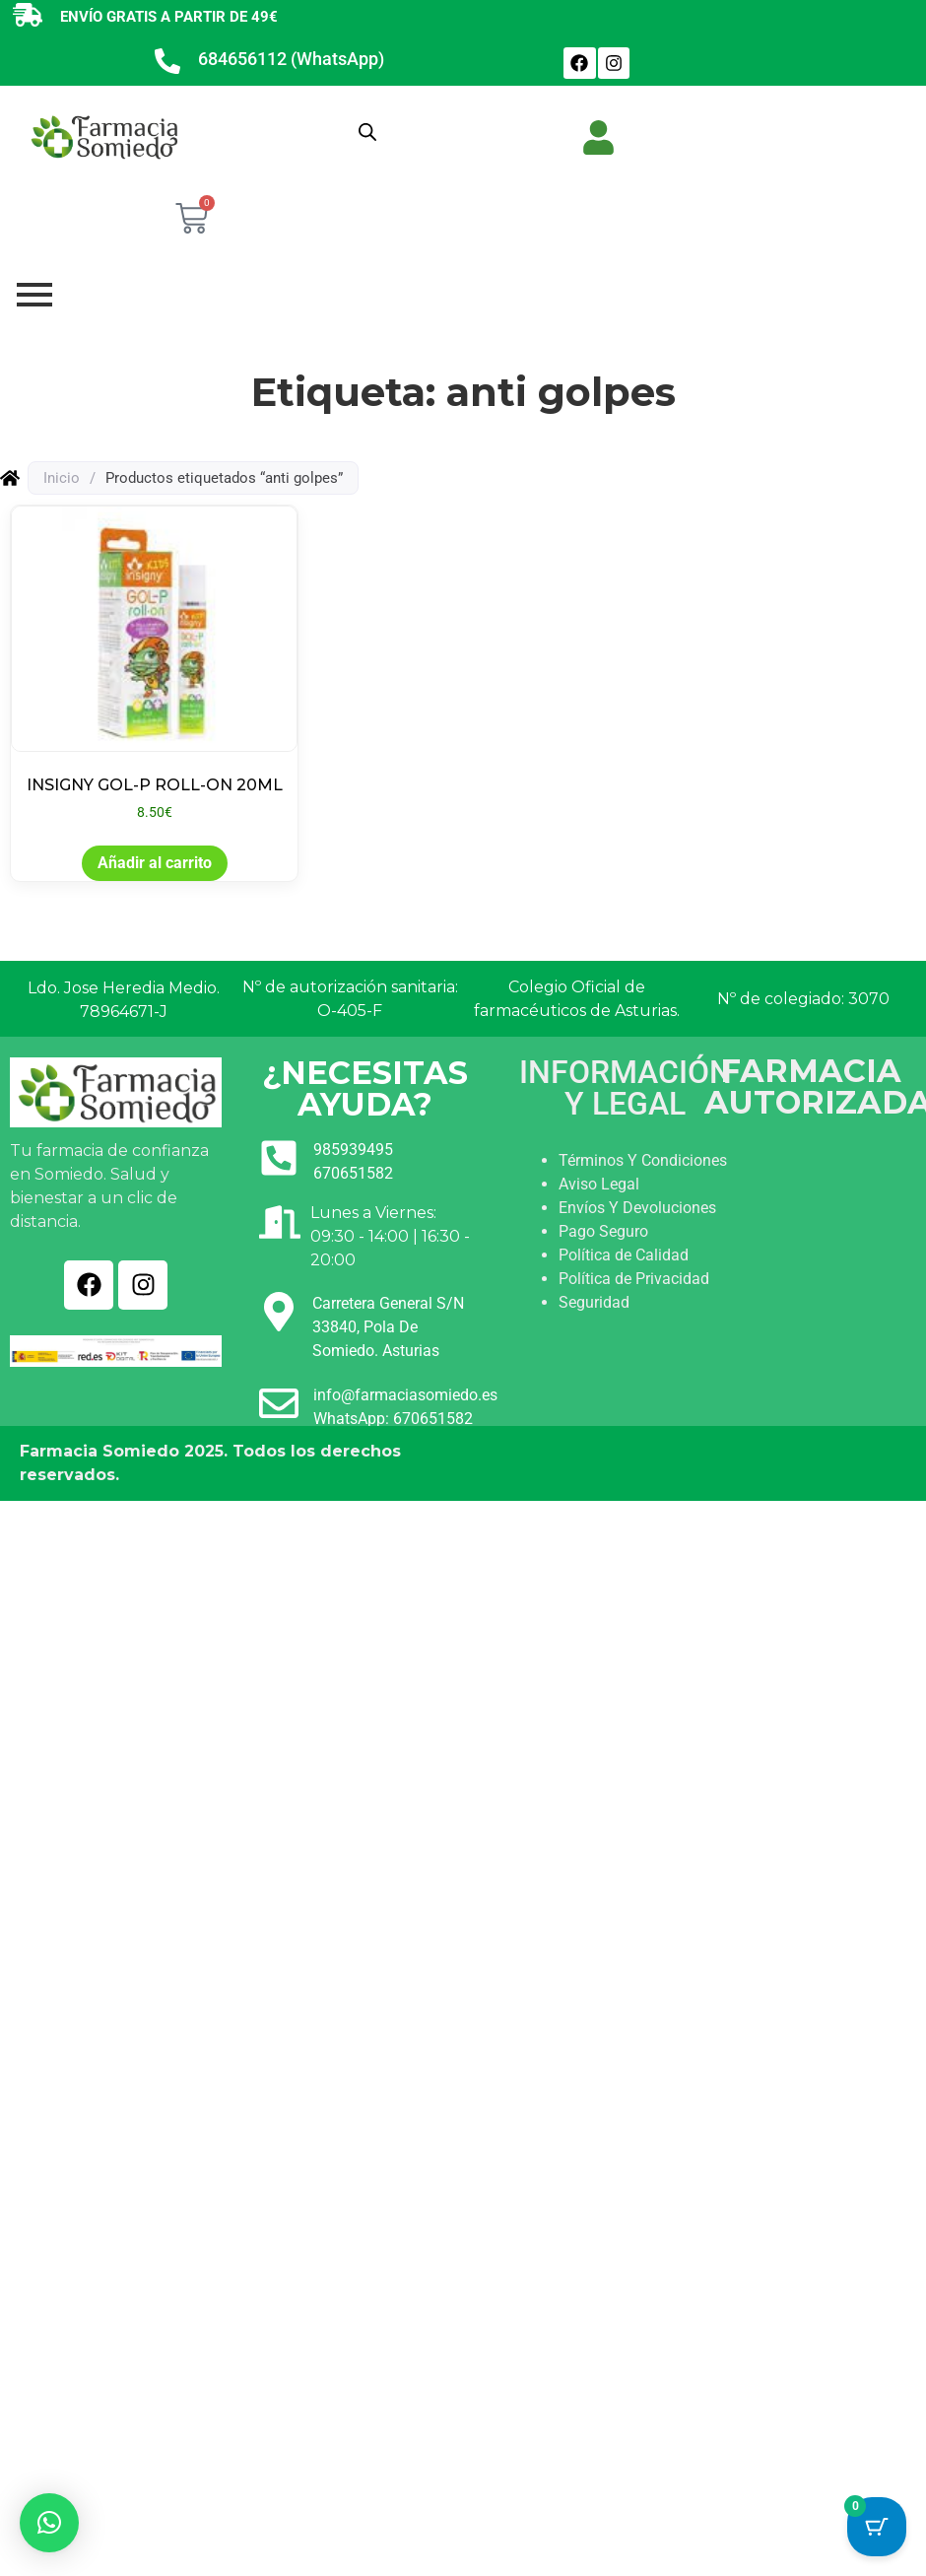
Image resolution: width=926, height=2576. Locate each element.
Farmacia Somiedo (99, 1451)
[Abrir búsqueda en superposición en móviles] (367, 132)
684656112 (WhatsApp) (291, 58)
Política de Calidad (624, 1255)
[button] (49, 2522)
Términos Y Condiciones (643, 1160)
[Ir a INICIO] (103, 136)
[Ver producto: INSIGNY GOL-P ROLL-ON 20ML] (154, 664)
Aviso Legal (599, 1184)
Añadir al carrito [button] (155, 862)
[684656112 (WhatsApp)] (167, 63)
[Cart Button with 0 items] (876, 2522)
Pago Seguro (603, 1231)
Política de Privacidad (634, 1278)
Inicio (61, 478)
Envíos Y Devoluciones (637, 1207)
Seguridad (594, 1302)
